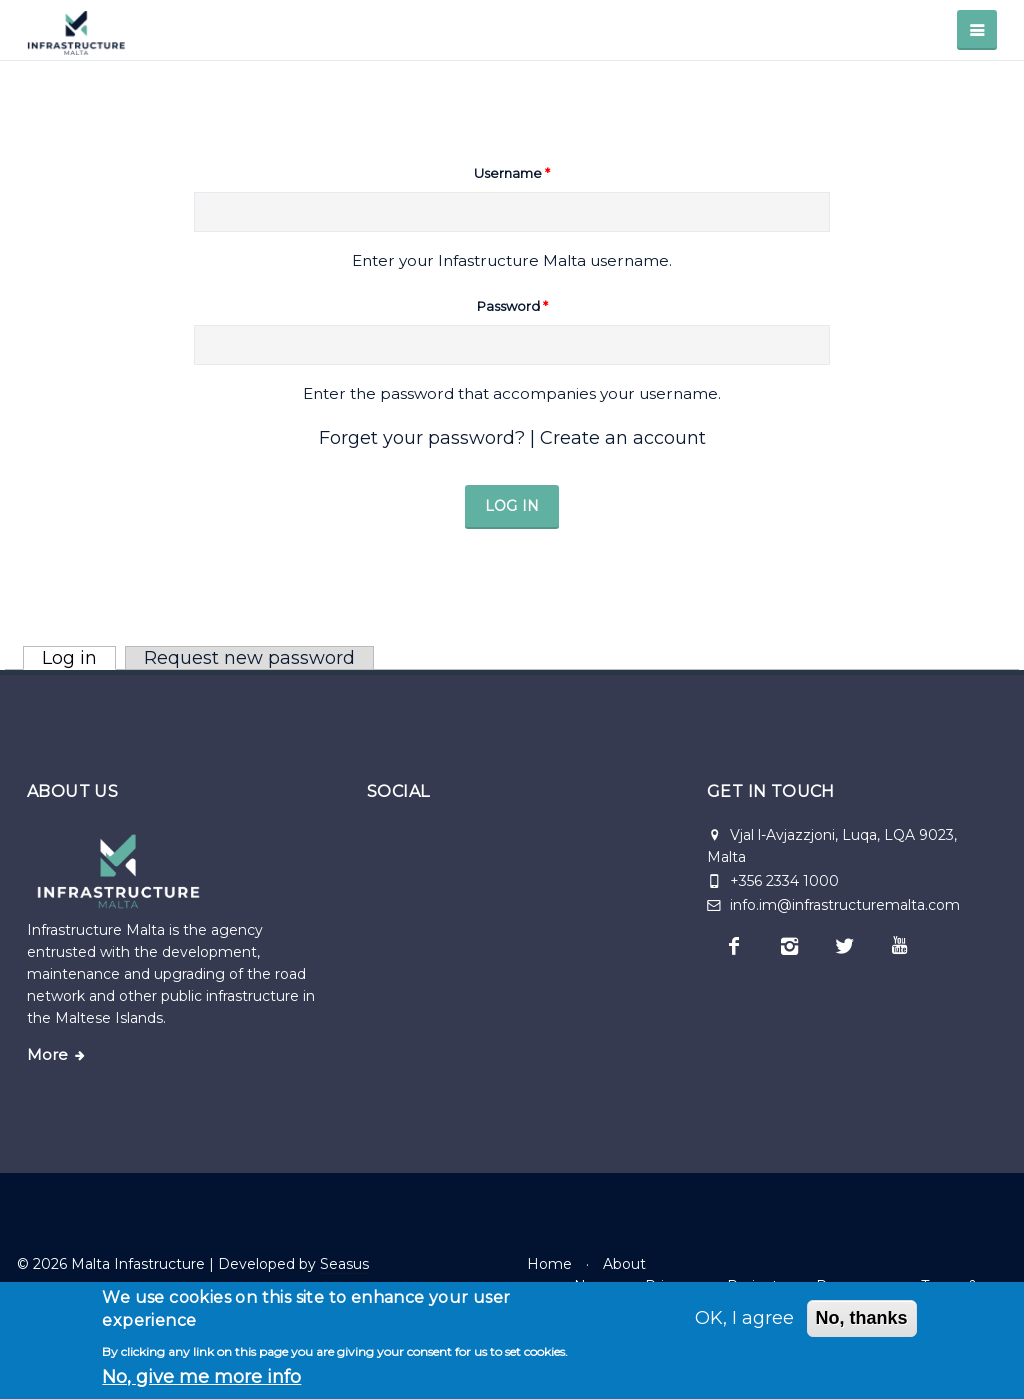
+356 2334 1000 (784, 881)
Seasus (344, 1264)
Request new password (249, 658)
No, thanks (862, 1318)
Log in (79, 658)
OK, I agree (744, 1318)
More (47, 1055)
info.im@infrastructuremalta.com (833, 905)
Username (512, 173)
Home (549, 1264)
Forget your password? (422, 438)
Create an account (623, 438)
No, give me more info (201, 1377)
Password (512, 306)
